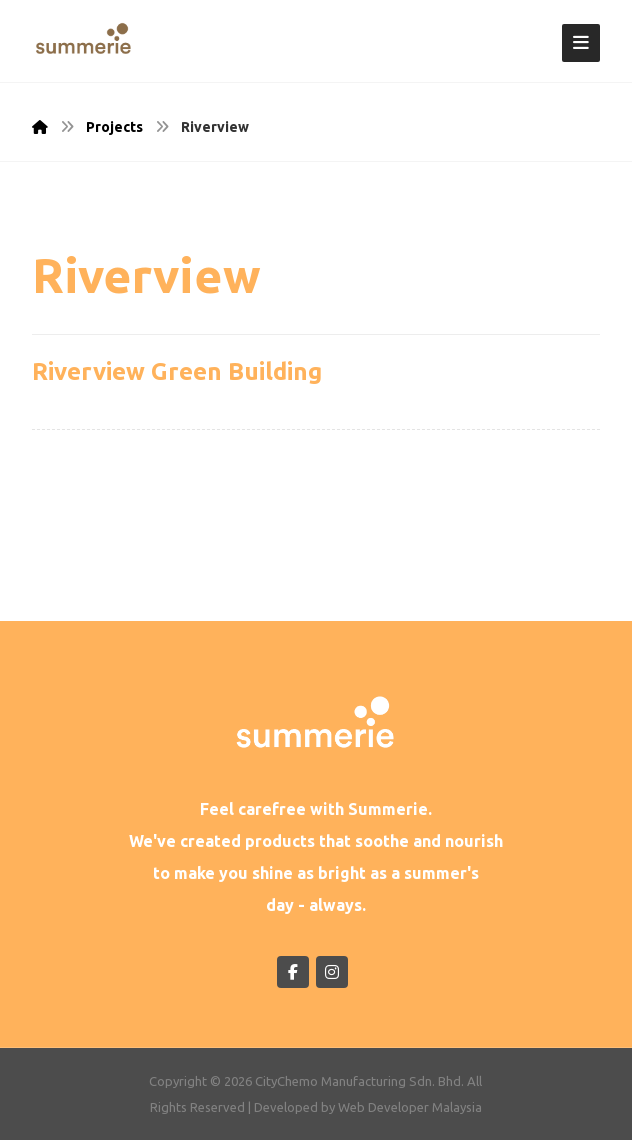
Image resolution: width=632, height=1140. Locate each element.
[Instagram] (332, 972)
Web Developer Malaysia (410, 1107)
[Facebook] (293, 972)
